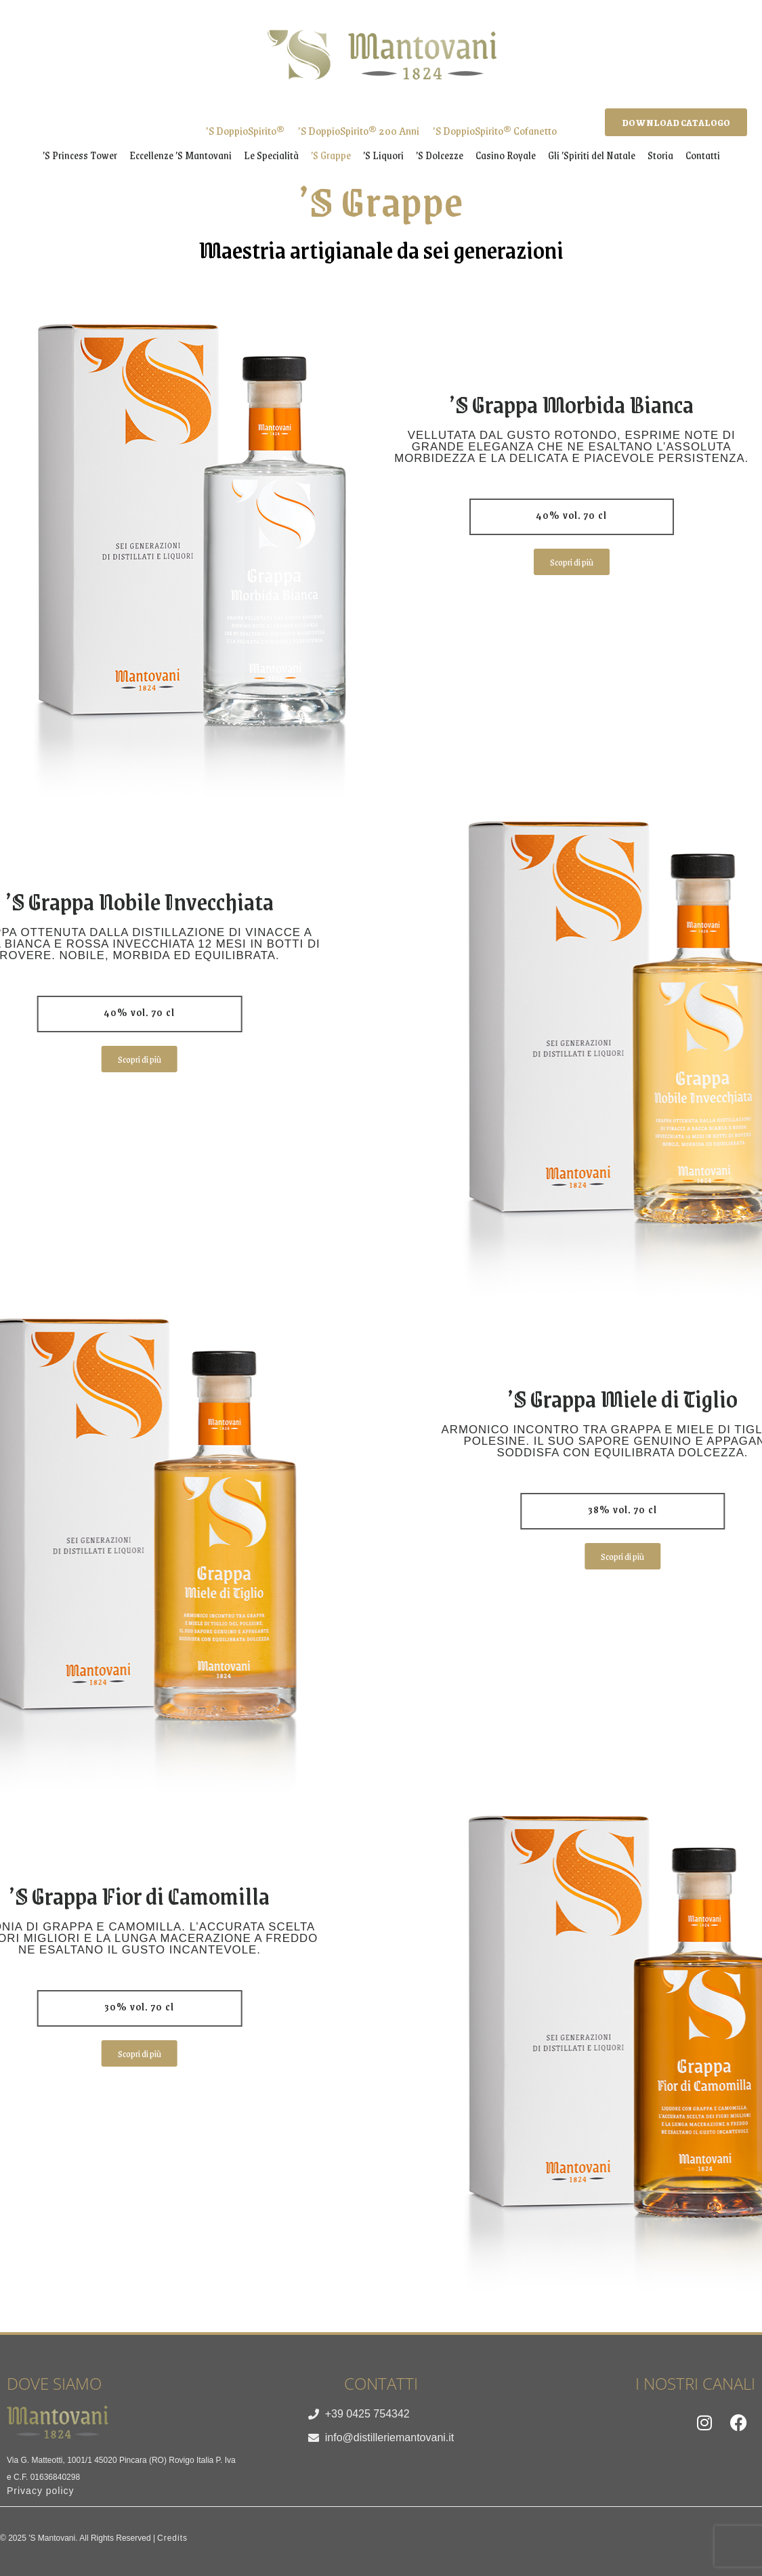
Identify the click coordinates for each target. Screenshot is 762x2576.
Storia (660, 154)
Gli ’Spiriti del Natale (591, 154)
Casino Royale (505, 154)
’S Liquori (383, 154)
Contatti (702, 154)
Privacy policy (41, 2490)
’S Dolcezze (439, 154)
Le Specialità (271, 154)
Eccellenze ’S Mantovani (180, 154)
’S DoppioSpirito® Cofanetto (495, 130)
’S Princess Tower (80, 154)
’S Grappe (331, 154)
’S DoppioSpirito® (245, 130)
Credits (172, 2538)
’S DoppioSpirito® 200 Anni (358, 130)
